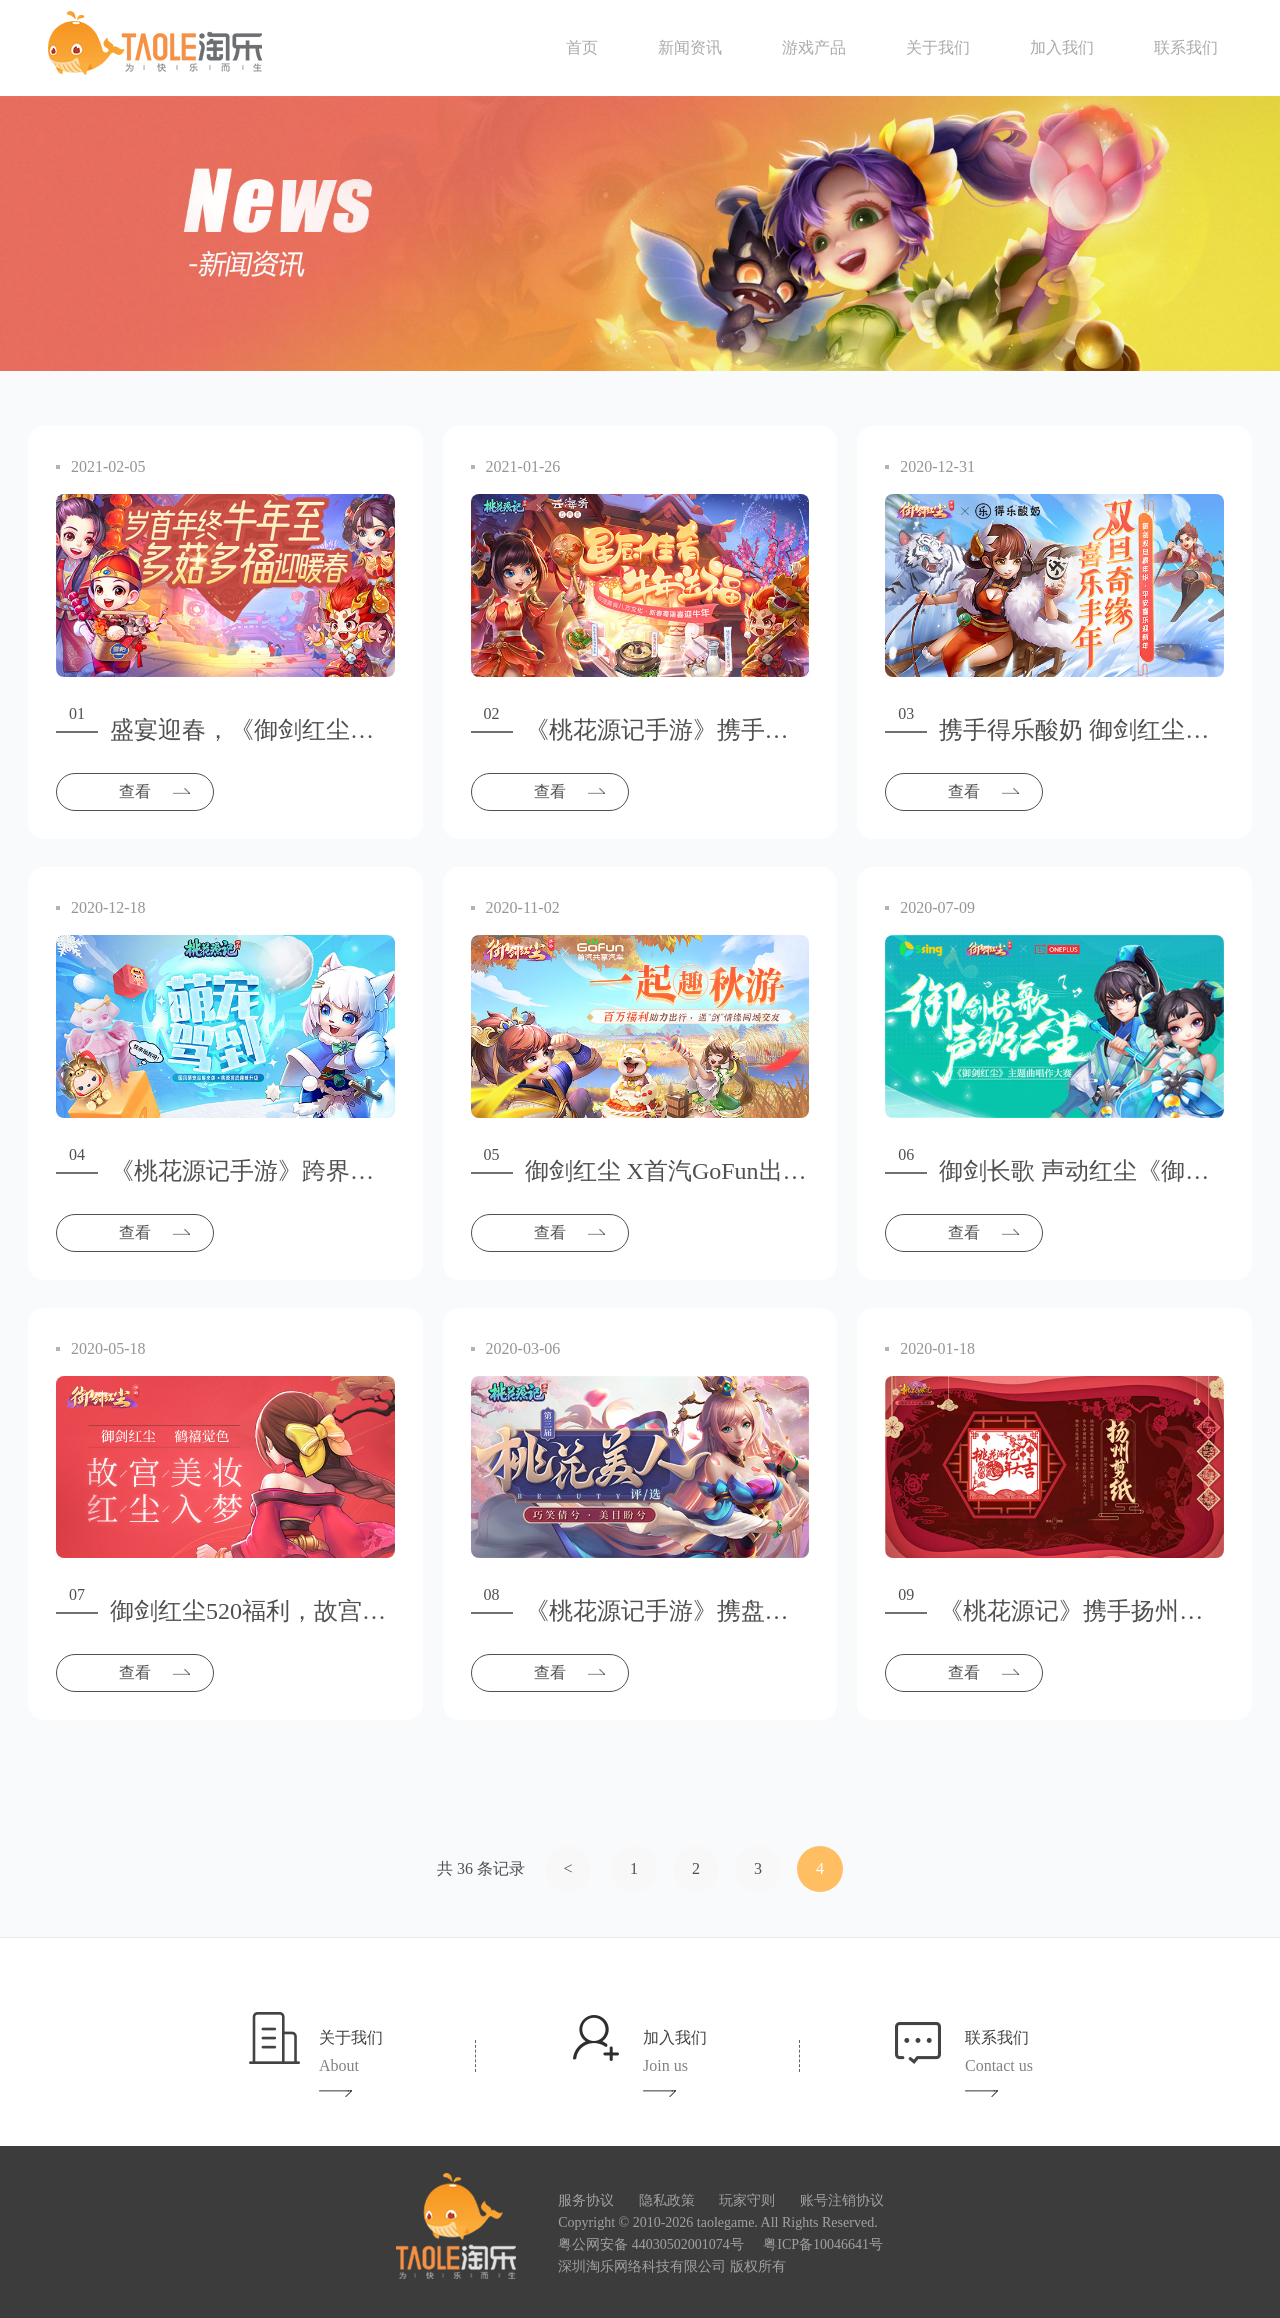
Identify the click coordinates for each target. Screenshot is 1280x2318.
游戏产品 (814, 47)
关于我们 (938, 47)
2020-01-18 (937, 1348)
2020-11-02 (523, 907)
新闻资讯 (690, 47)
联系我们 (1186, 47)
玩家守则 (747, 2200)
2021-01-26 (523, 466)
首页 (582, 47)
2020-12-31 (937, 466)
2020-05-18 (108, 1348)
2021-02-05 (108, 466)
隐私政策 (667, 2200)
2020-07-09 (937, 907)
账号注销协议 (842, 2200)
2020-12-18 (108, 907)
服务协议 (586, 2200)
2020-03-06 (523, 1348)
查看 (135, 791)
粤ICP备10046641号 (823, 2244)
